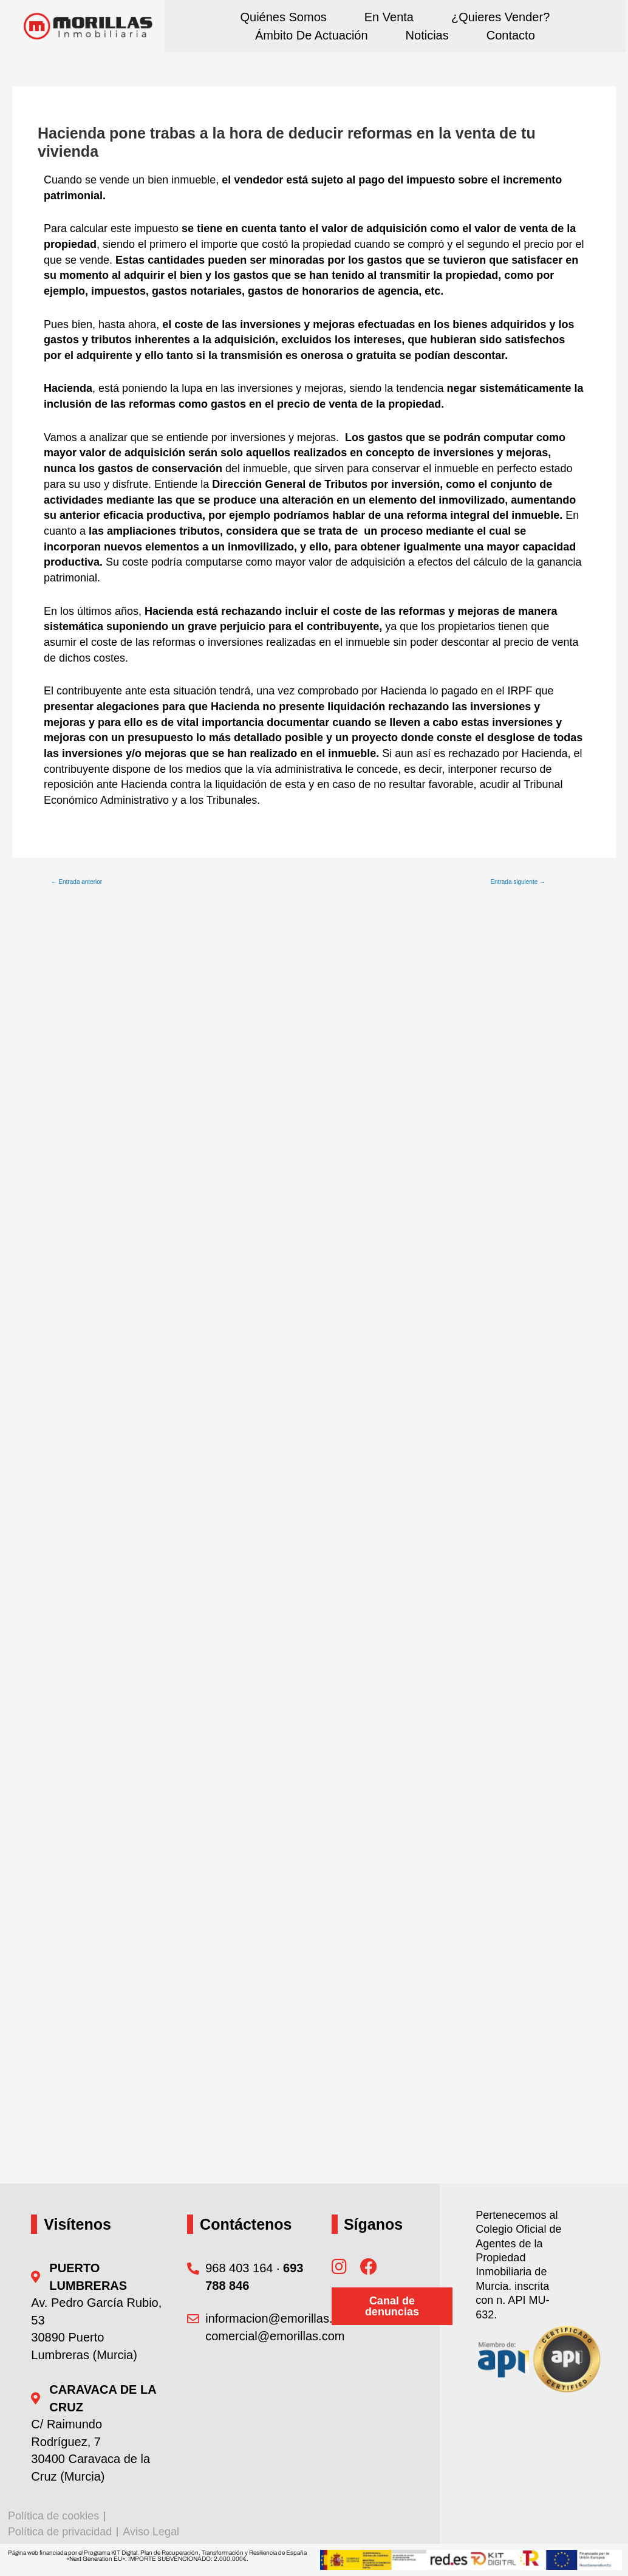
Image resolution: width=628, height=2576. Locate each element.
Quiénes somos (283, 17)
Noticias (427, 35)
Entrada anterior (77, 882)
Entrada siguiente (517, 882)
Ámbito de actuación (311, 35)
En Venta (389, 17)
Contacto (510, 35)
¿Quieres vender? (500, 17)
